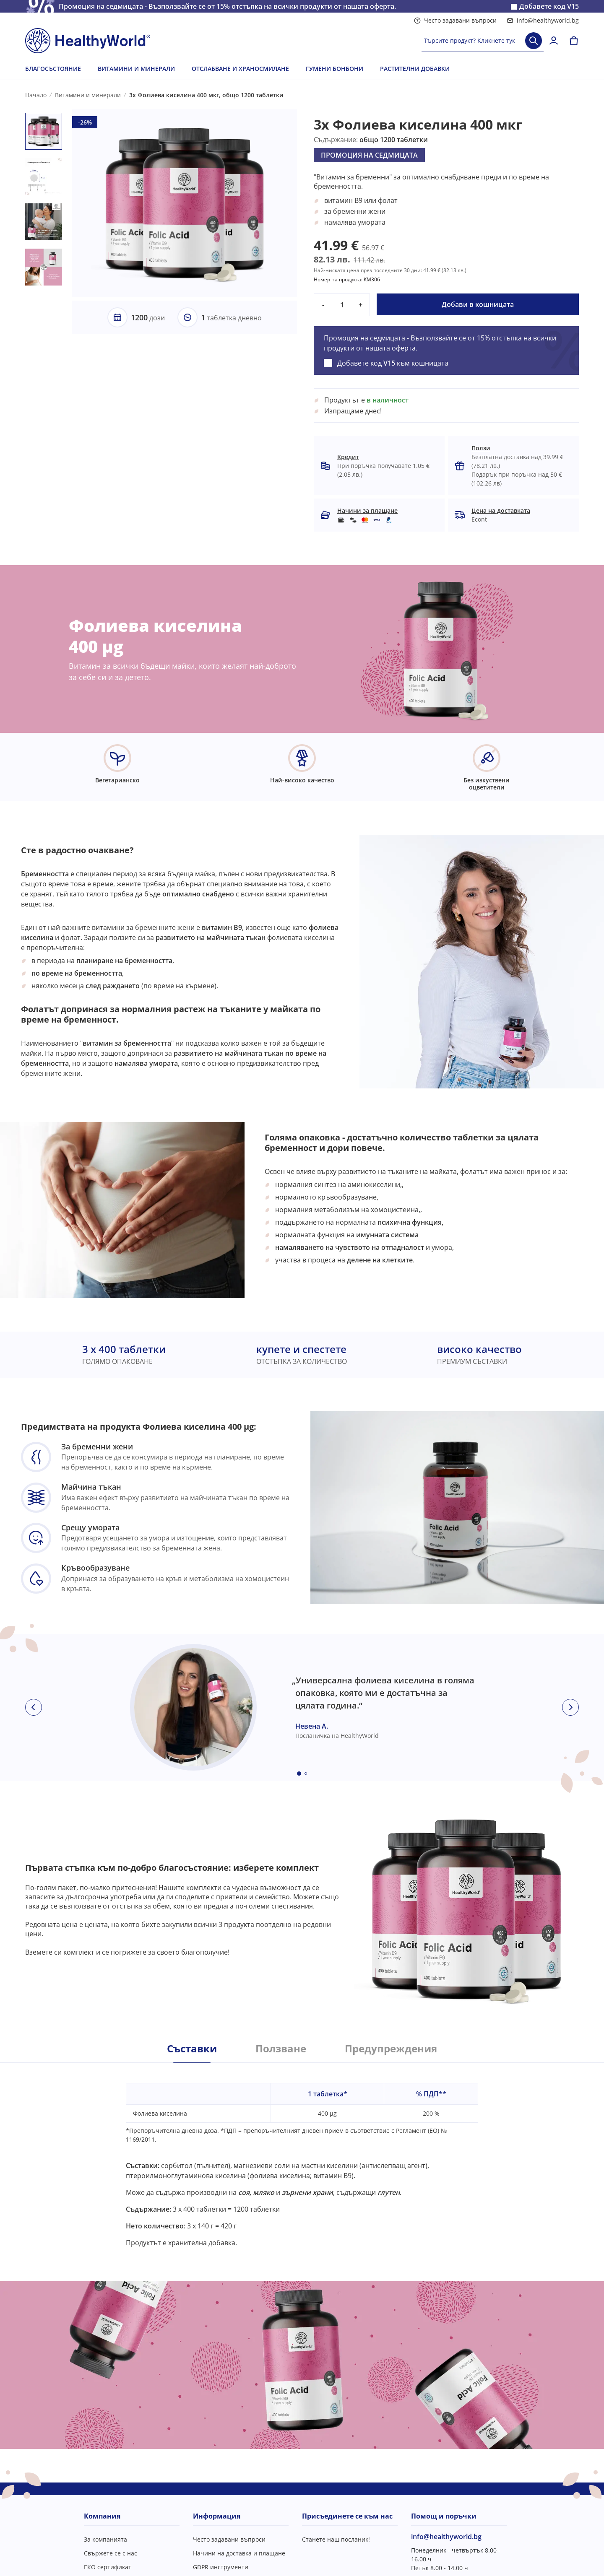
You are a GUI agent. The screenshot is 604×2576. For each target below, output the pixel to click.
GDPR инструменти (220, 2567)
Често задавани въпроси (455, 20)
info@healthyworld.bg (543, 20)
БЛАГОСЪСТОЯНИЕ (53, 69)
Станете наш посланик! (336, 2539)
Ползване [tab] (280, 2048)
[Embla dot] (299, 1773)
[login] (554, 41)
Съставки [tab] (192, 2048)
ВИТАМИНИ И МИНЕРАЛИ (136, 69)
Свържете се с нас (110, 2553)
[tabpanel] (302, 2155)
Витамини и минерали (88, 95)
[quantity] (342, 305)
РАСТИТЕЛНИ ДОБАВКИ (415, 69)
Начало (36, 95)
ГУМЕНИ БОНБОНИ (334, 69)
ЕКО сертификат (107, 2567)
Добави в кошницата (478, 304)
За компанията (105, 2539)
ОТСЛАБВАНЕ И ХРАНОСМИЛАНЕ (240, 69)
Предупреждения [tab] (391, 2048)
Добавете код (549, 6)
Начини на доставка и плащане (239, 2553)
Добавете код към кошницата (392, 363)
